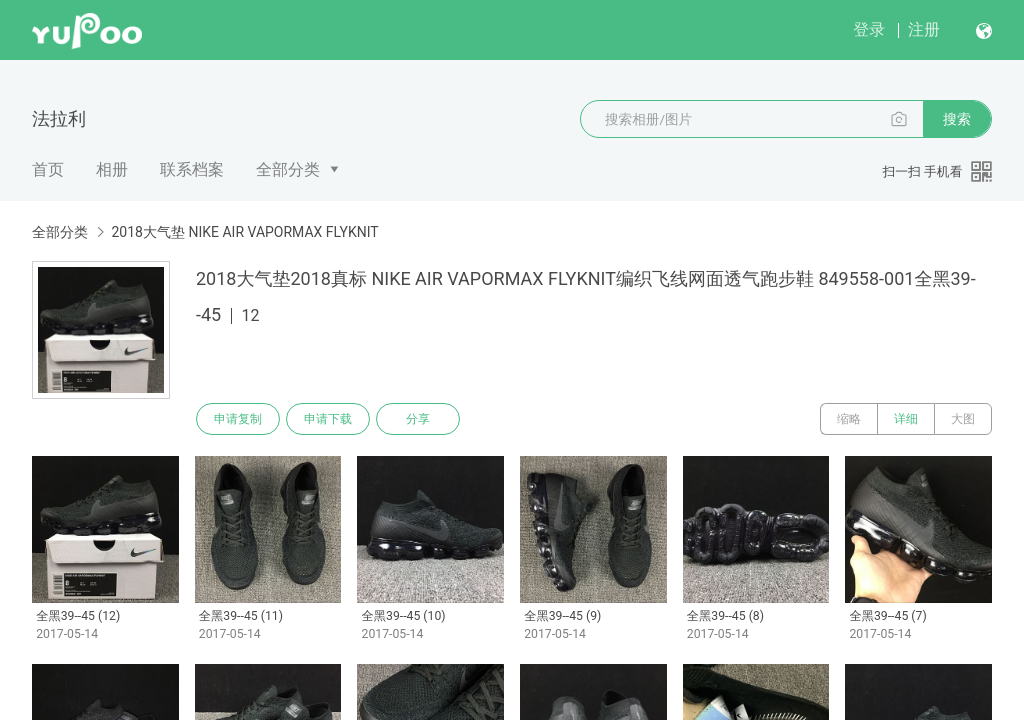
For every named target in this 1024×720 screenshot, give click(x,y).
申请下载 (328, 419)
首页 (48, 169)
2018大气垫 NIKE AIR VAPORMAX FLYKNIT (244, 232)
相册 (112, 169)
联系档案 (192, 169)
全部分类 (288, 169)
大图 (963, 419)
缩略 (849, 419)
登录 (869, 29)
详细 (906, 419)
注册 (924, 29)
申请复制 (238, 419)
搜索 (957, 119)
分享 (418, 419)
